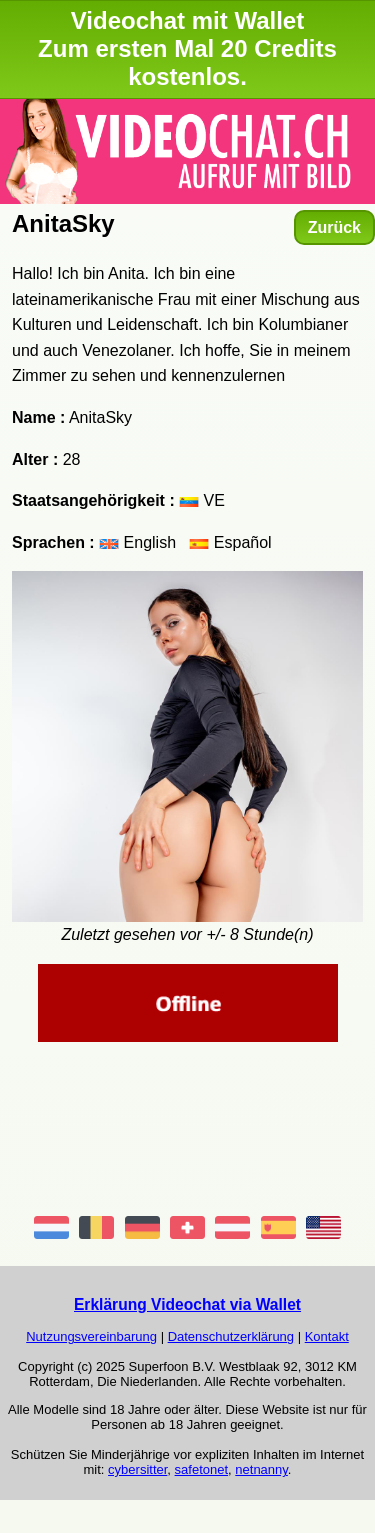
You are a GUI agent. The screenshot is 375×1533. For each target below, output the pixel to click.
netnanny (261, 1469)
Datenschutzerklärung (231, 1336)
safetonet (202, 1469)
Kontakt (327, 1336)
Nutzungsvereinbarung (91, 1336)
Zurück (334, 227)
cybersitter (137, 1469)
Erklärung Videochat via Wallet (187, 1304)
